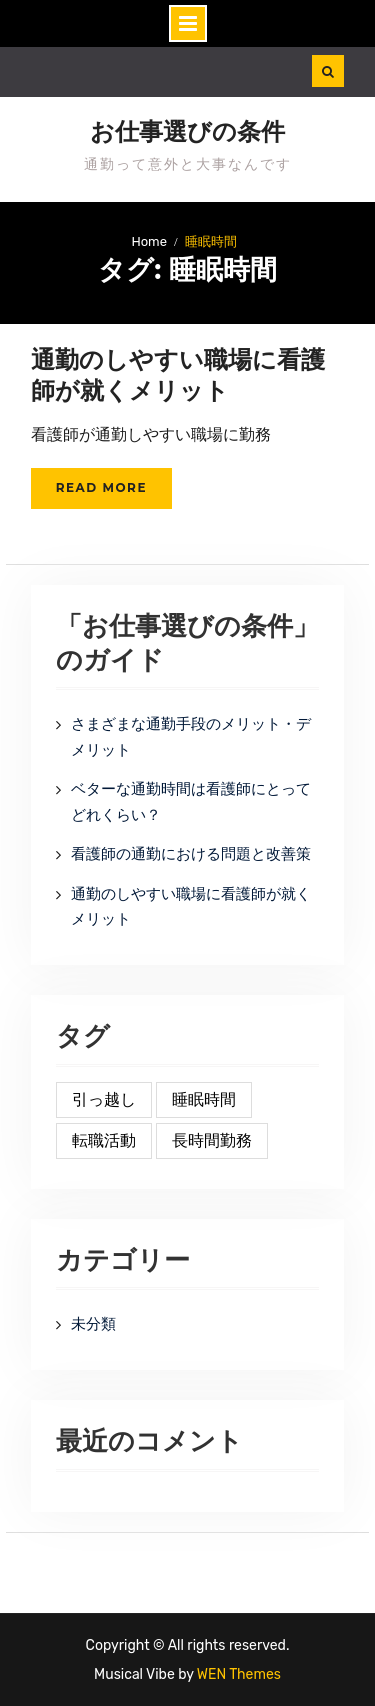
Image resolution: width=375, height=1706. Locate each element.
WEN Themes (239, 1674)
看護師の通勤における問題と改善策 (191, 854)
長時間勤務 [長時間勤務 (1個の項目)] (212, 1140)
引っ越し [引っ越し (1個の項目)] (104, 1099)
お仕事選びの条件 (187, 132)
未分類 (93, 1324)
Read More (101, 487)
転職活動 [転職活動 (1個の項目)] (104, 1140)
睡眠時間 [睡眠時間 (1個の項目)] (204, 1099)
